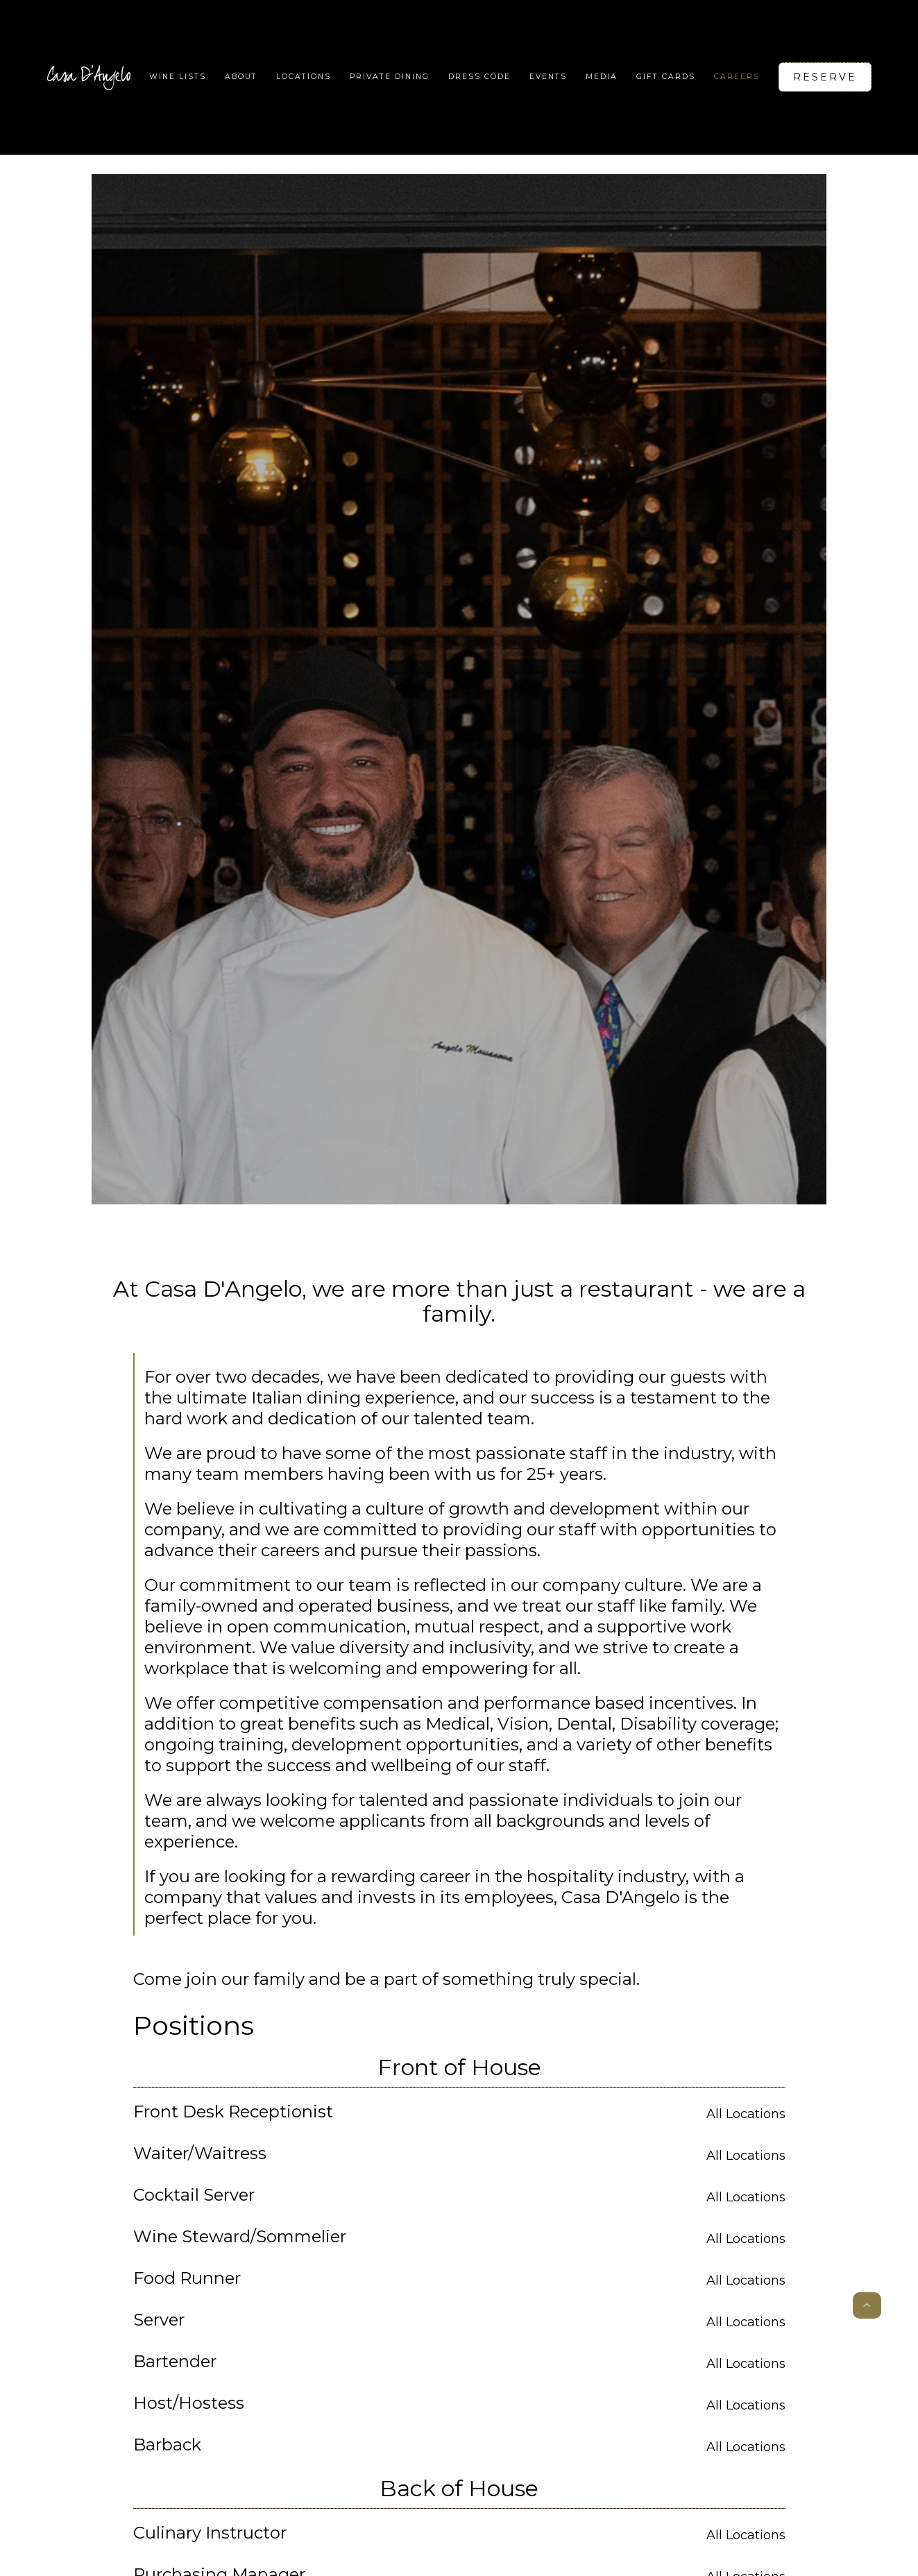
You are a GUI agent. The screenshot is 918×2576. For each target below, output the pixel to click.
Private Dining (390, 76)
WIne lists (177, 76)
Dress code (479, 76)
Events (548, 76)
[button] (303, 77)
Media (602, 76)
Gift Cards (665, 76)
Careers (737, 76)
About (241, 76)
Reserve (825, 77)
